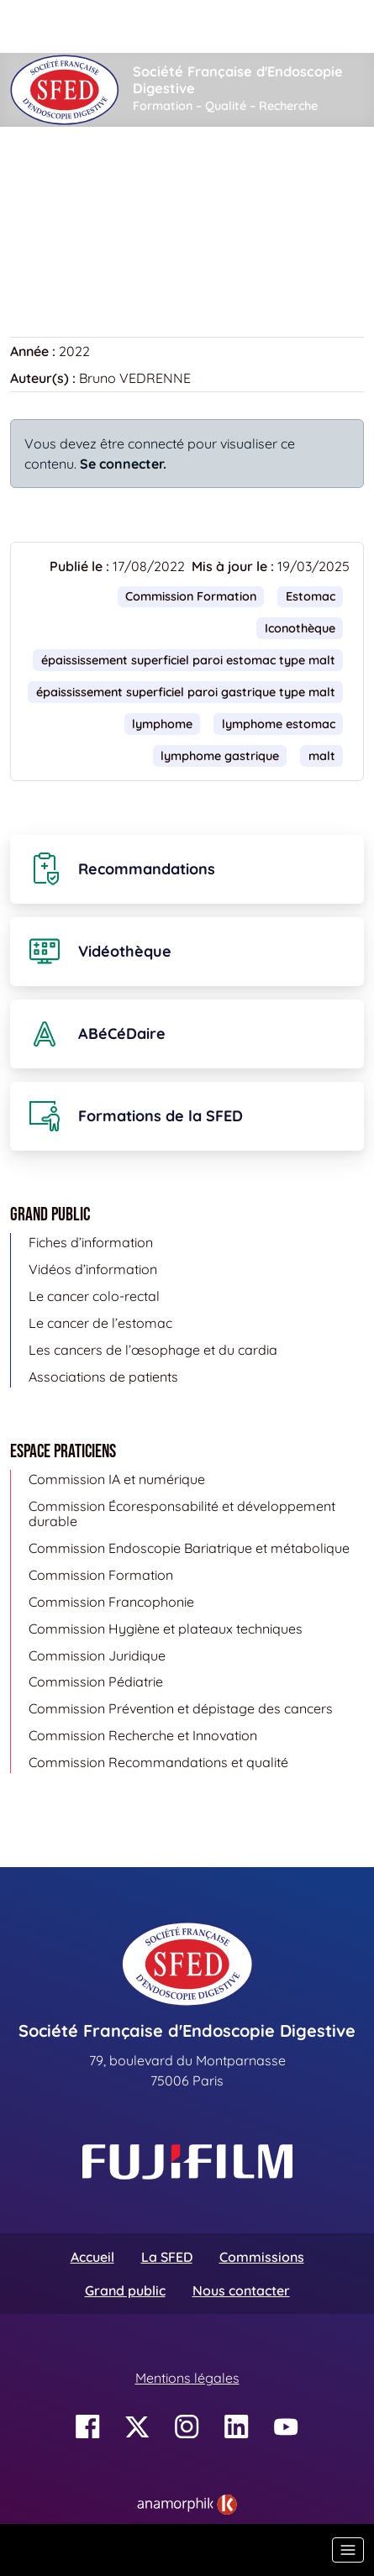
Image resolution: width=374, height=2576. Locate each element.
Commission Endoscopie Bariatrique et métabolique (189, 1548)
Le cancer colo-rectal (94, 1296)
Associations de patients (103, 1376)
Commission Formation (190, 596)
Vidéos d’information (93, 1269)
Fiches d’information (91, 1242)
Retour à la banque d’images (109, 252)
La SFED (166, 2256)
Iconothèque (123, 177)
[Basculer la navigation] (348, 2550)
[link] (187, 2505)
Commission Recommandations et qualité (158, 1762)
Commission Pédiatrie (96, 1681)
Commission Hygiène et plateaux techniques (166, 1628)
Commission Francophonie (111, 1601)
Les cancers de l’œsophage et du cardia (153, 1349)
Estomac (310, 596)
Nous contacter (241, 2290)
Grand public (125, 2290)
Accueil (36, 177)
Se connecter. (123, 463)
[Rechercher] (182, 26)
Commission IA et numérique (117, 1479)
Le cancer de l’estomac (100, 1322)
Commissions (261, 2256)
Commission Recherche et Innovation (143, 1735)
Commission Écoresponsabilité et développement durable (182, 1513)
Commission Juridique (97, 1655)
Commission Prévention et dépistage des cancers (181, 1708)
